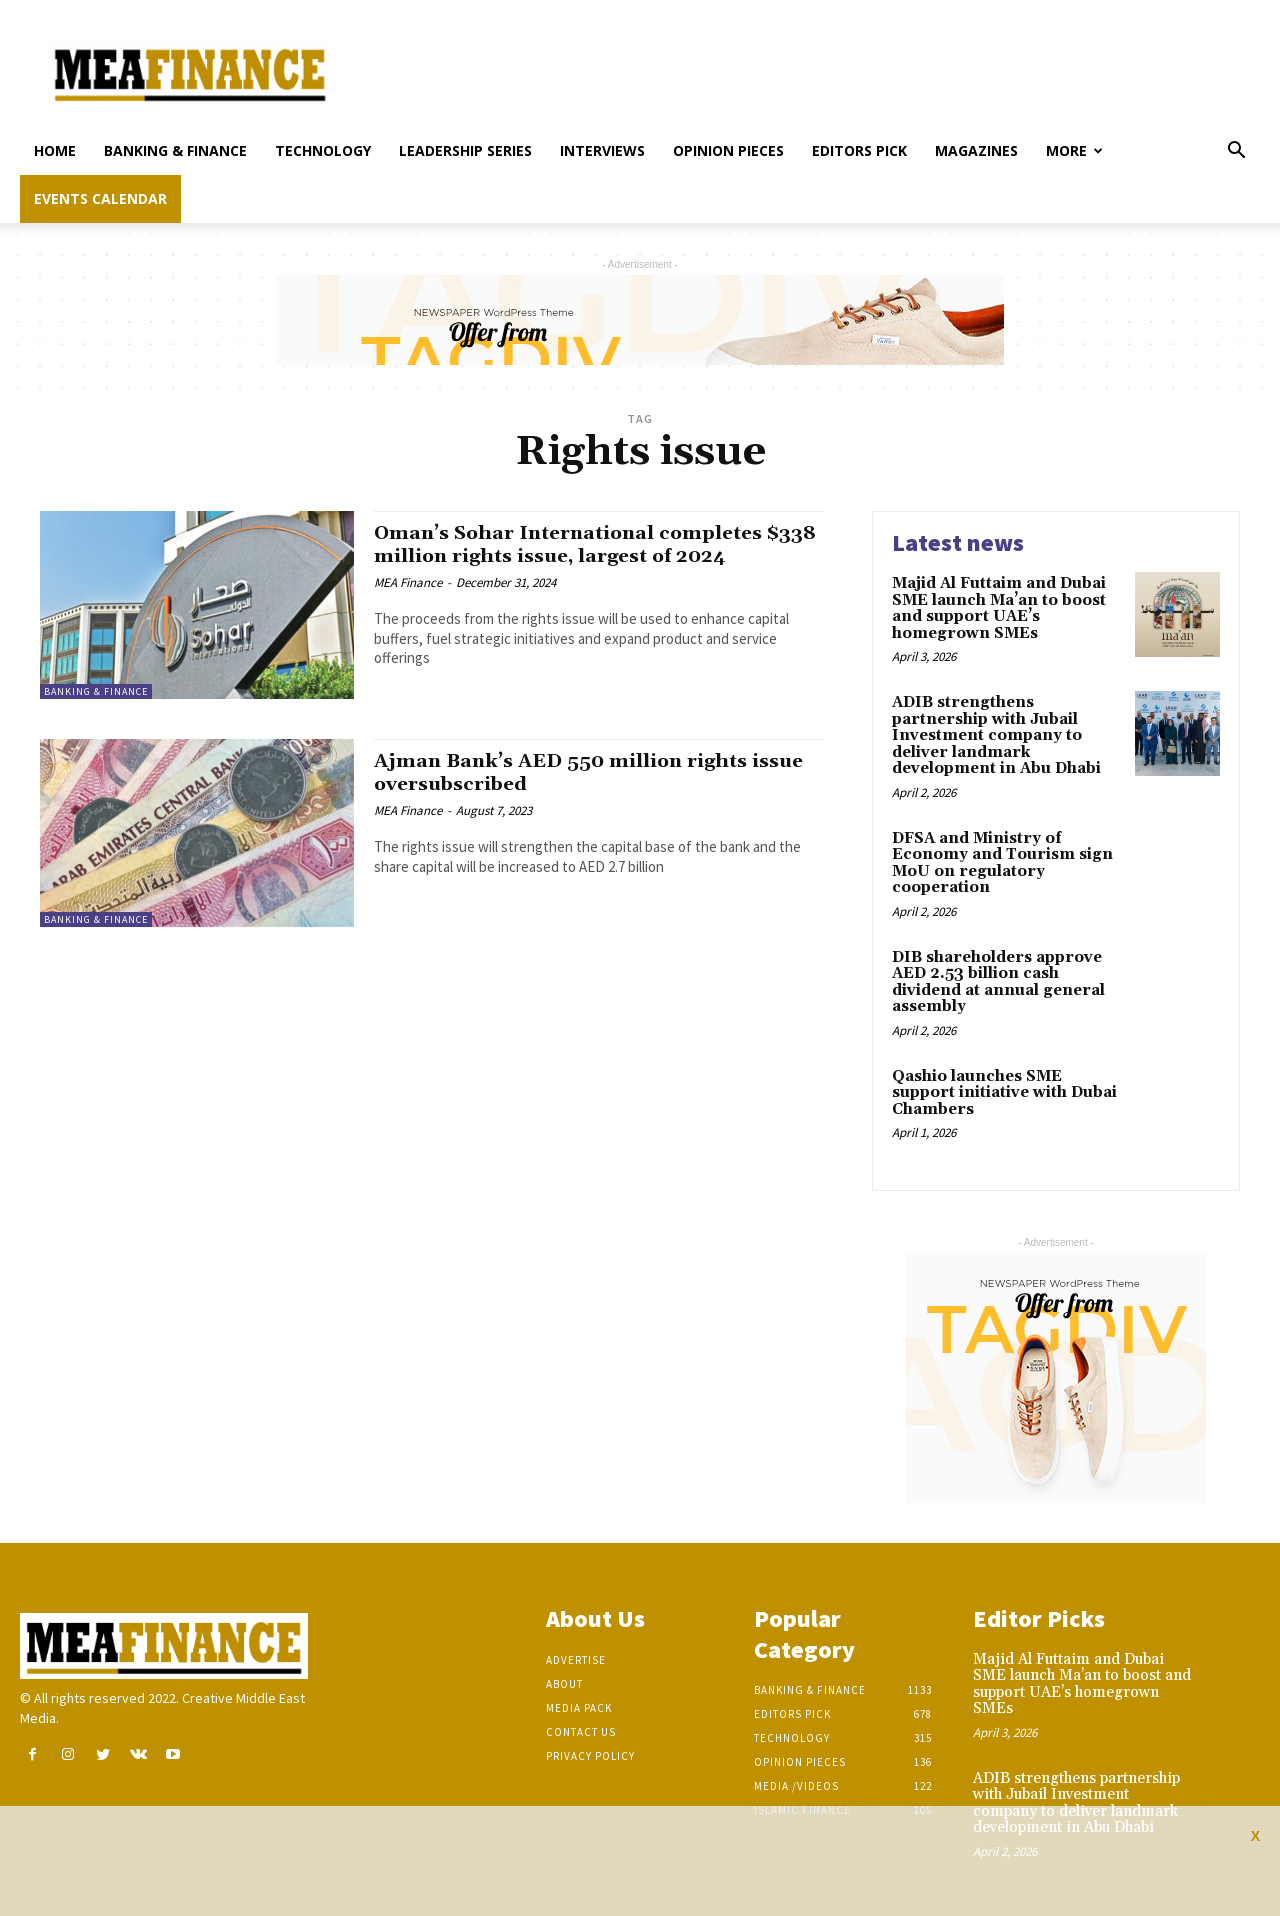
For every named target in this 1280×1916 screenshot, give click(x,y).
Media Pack (579, 1708)
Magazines (976, 150)
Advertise (576, 1660)
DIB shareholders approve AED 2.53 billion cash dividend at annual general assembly (998, 982)
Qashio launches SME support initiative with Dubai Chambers (1004, 1093)
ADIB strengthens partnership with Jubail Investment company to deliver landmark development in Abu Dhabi (996, 735)
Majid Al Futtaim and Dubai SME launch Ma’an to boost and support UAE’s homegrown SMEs (999, 608)
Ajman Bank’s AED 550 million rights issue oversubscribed (576, 772)
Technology (323, 150)
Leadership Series (465, 150)
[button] (1236, 152)
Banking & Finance (175, 150)
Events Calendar (100, 198)
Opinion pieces (728, 150)
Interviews (602, 150)
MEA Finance (408, 582)
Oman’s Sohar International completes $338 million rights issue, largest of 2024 (597, 544)
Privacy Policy (590, 1756)
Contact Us (581, 1732)
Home (55, 150)
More (1074, 150)
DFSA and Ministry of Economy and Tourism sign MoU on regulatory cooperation (1002, 863)
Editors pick (859, 150)
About (564, 1684)
